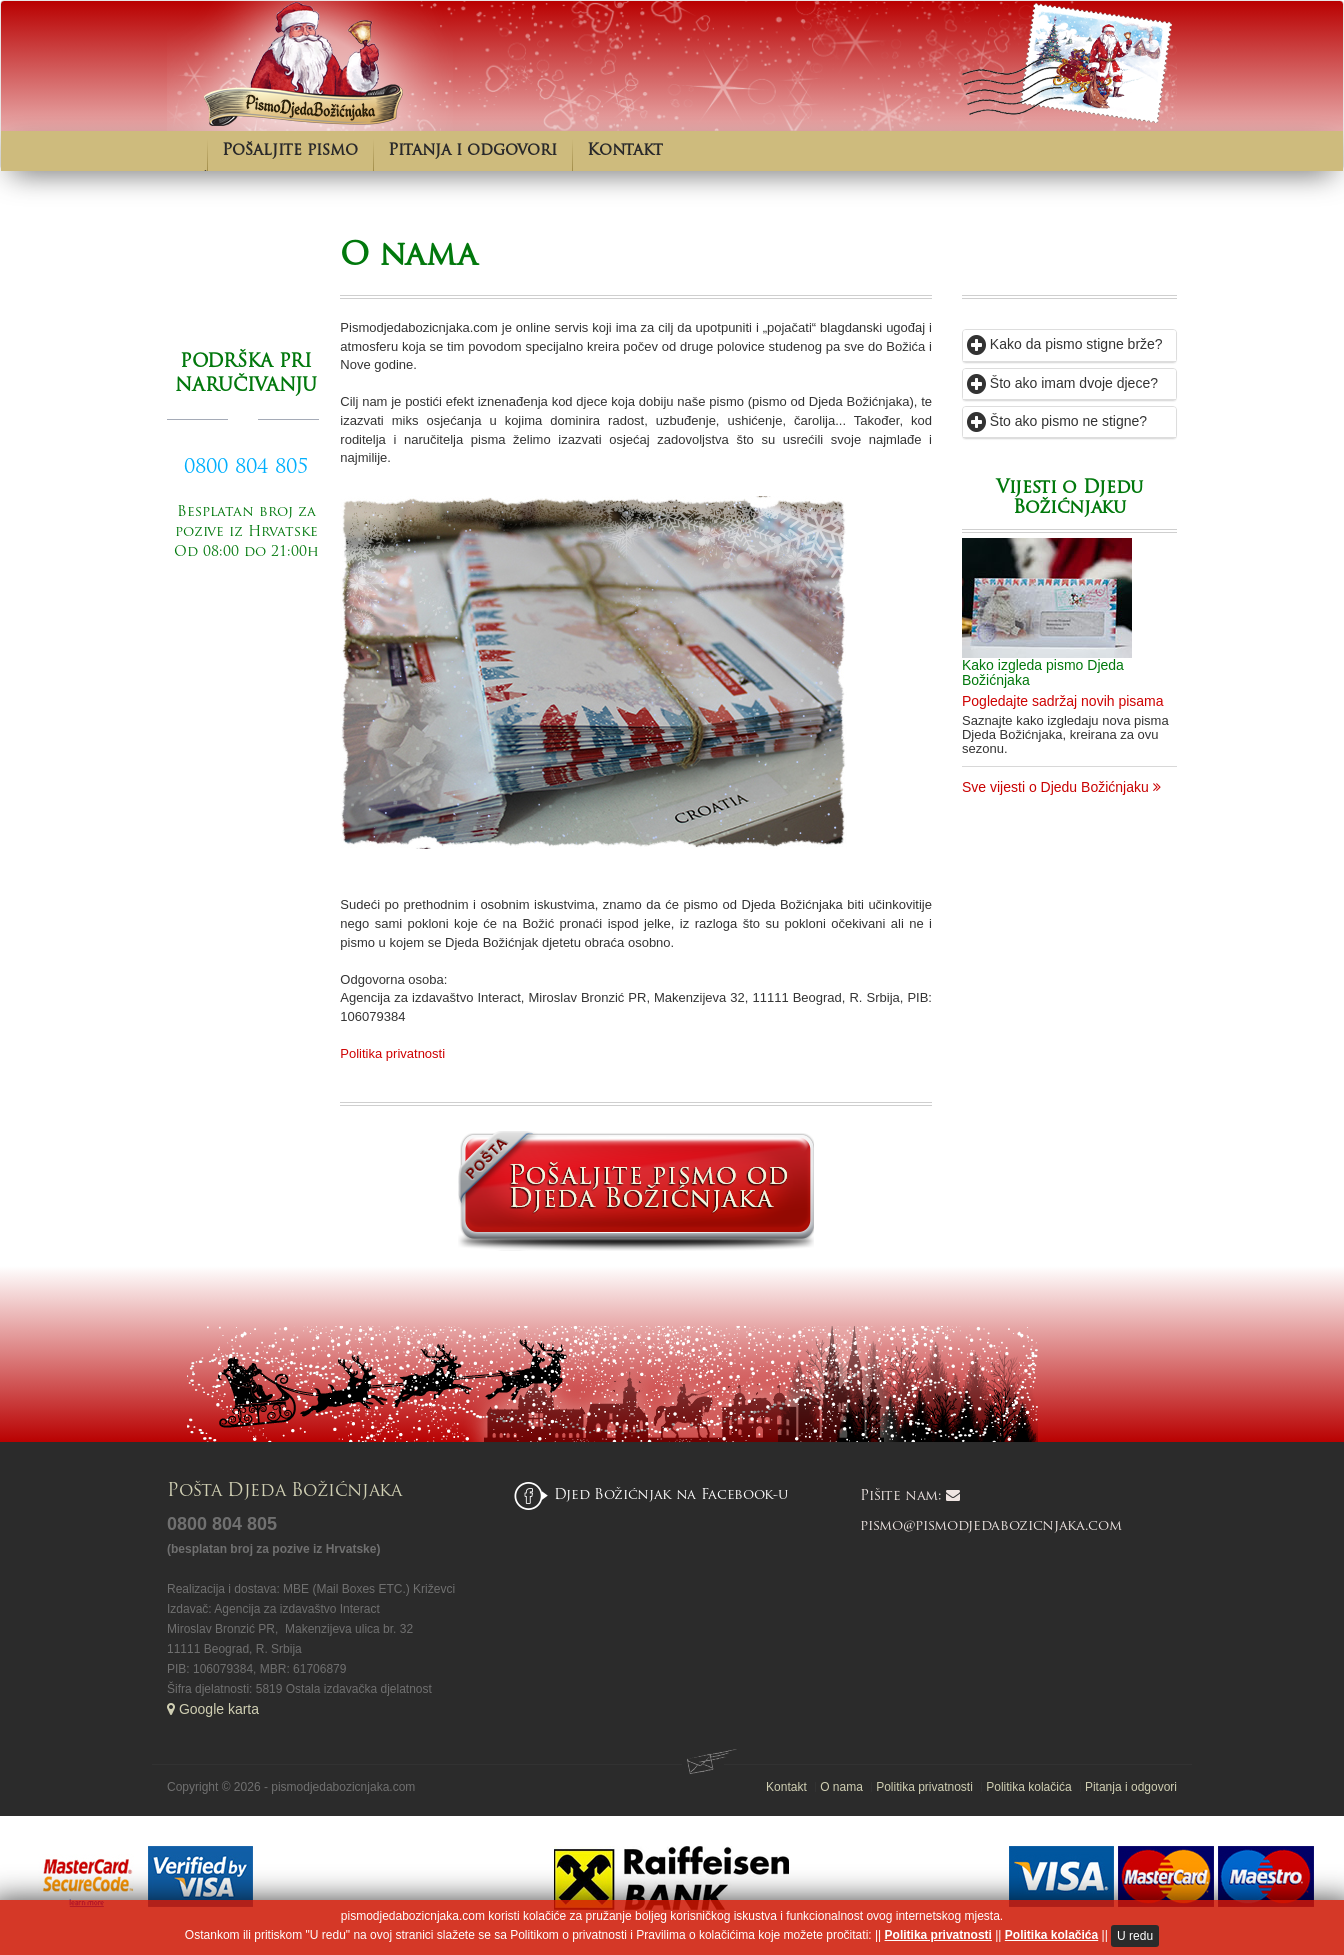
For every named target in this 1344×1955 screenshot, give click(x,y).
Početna (187, 151)
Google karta (213, 1709)
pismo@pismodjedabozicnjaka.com (990, 1526)
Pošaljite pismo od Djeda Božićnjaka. (246, 612)
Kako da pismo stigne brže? (1065, 344)
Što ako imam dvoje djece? (1062, 383)
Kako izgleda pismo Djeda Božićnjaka (1043, 672)
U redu (1135, 1936)
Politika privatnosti (392, 1053)
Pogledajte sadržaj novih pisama (1063, 701)
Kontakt (625, 151)
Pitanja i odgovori (472, 151)
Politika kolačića (1051, 1935)
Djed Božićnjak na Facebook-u (671, 1495)
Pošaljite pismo (290, 151)
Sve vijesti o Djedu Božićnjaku (1061, 787)
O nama (408, 257)
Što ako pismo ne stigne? (1057, 421)
